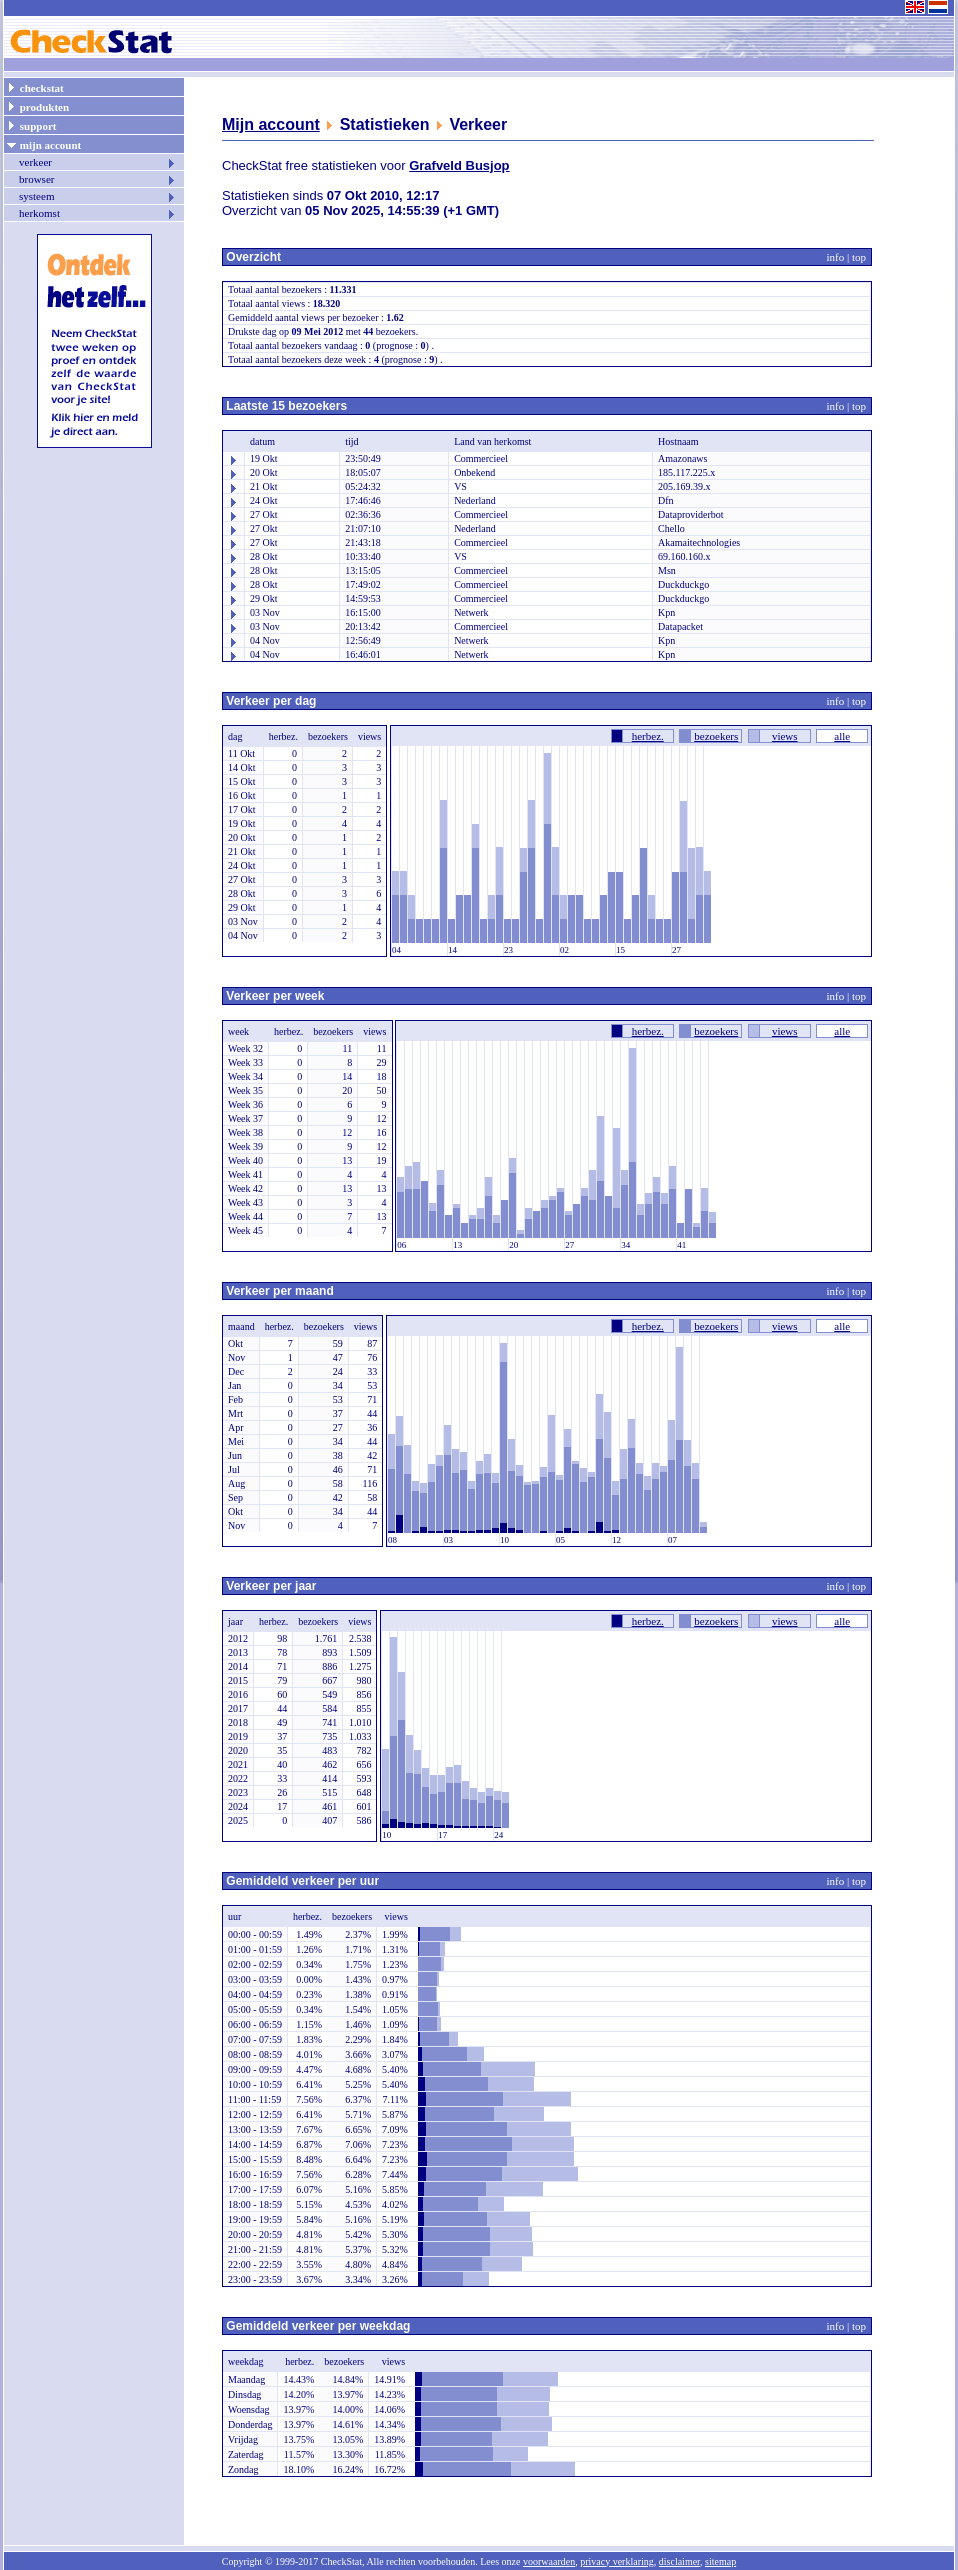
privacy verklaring (617, 2561)
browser (98, 179)
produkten (37, 106)
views (785, 736)
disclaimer (679, 2561)
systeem (98, 196)
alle (842, 736)
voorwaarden (549, 2561)
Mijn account (271, 124)
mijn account (43, 144)
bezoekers (716, 736)
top (859, 257)
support (31, 125)
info (836, 257)
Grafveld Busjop (459, 165)
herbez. (648, 736)
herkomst (98, 213)
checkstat (35, 87)
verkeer (98, 162)
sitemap (720, 2561)
